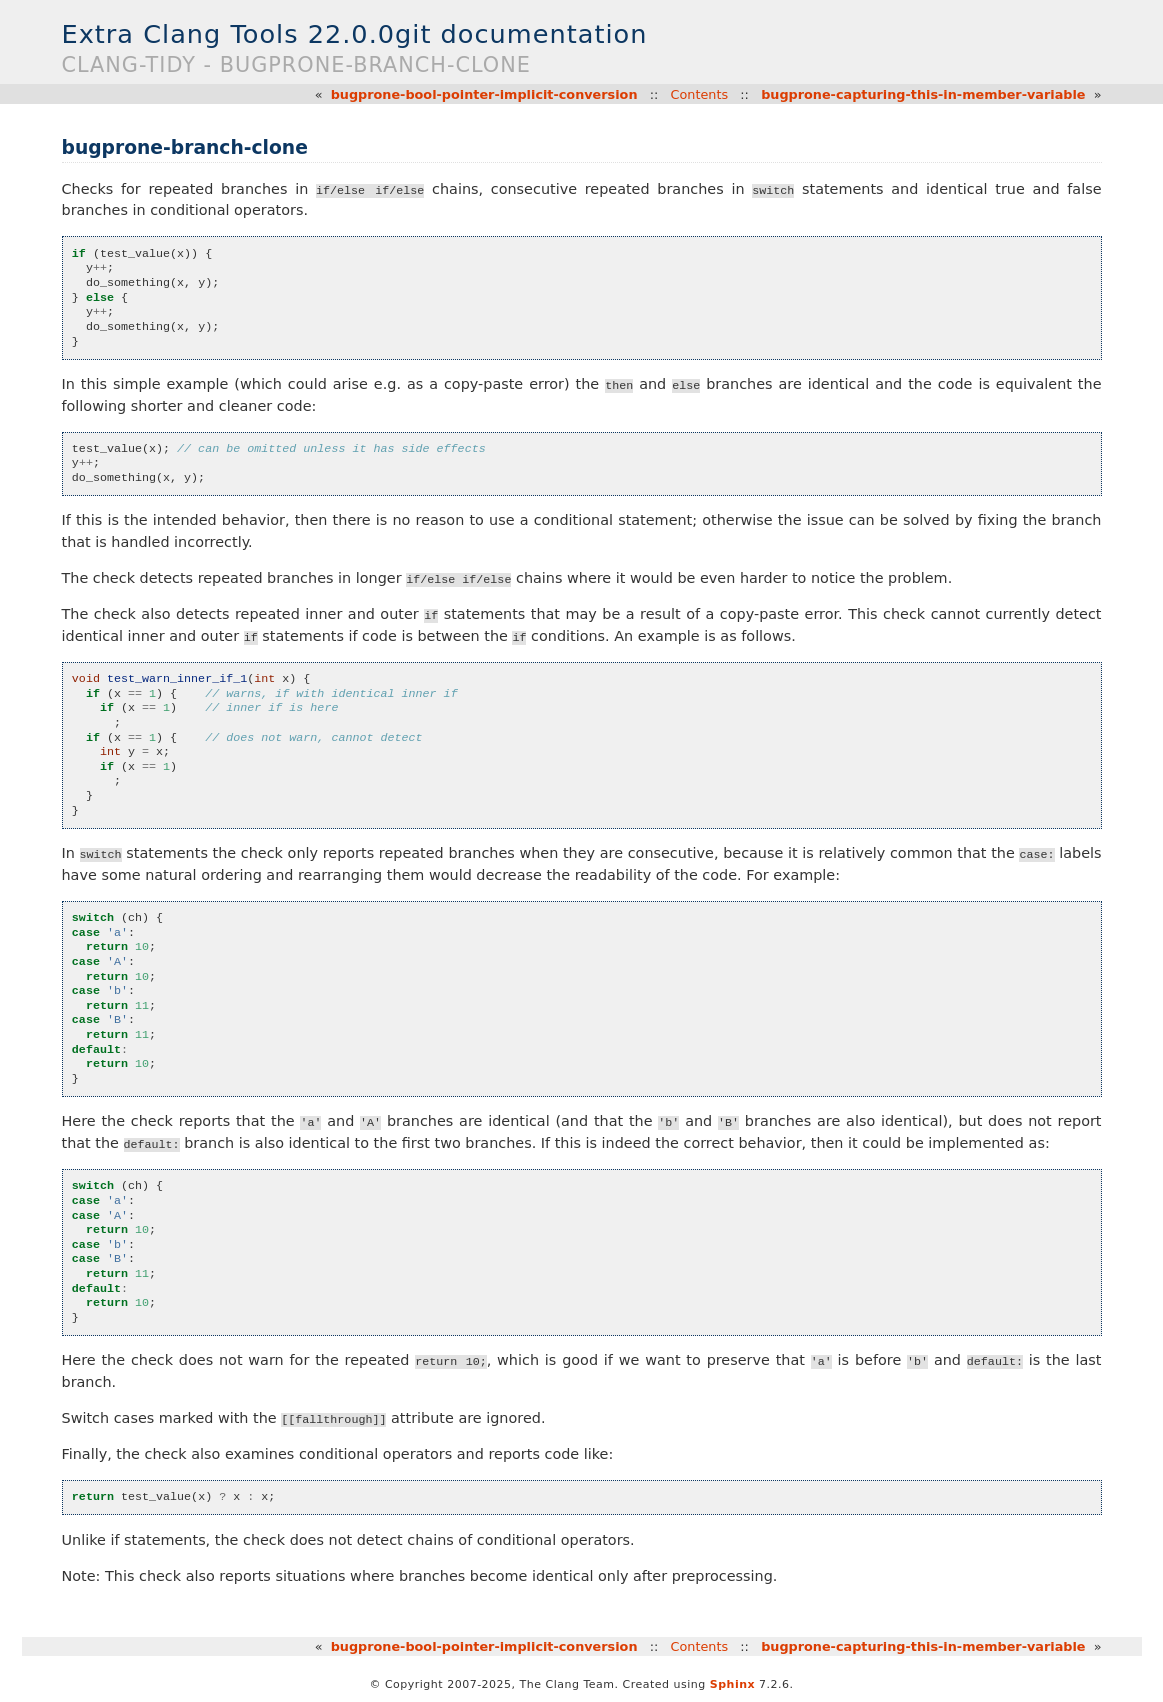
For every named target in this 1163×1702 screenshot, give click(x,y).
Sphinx (732, 1684)
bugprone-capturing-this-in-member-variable (923, 94)
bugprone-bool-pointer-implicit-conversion (484, 94)
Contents (700, 94)
